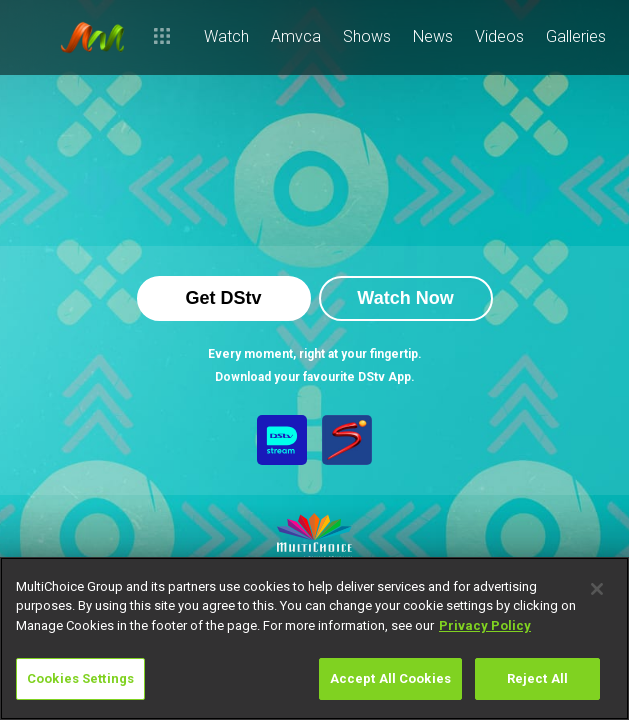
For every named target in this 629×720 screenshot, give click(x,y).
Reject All (537, 678)
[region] (314, 638)
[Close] (597, 589)
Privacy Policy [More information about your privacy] (485, 625)
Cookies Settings (80, 678)
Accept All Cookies (390, 678)
